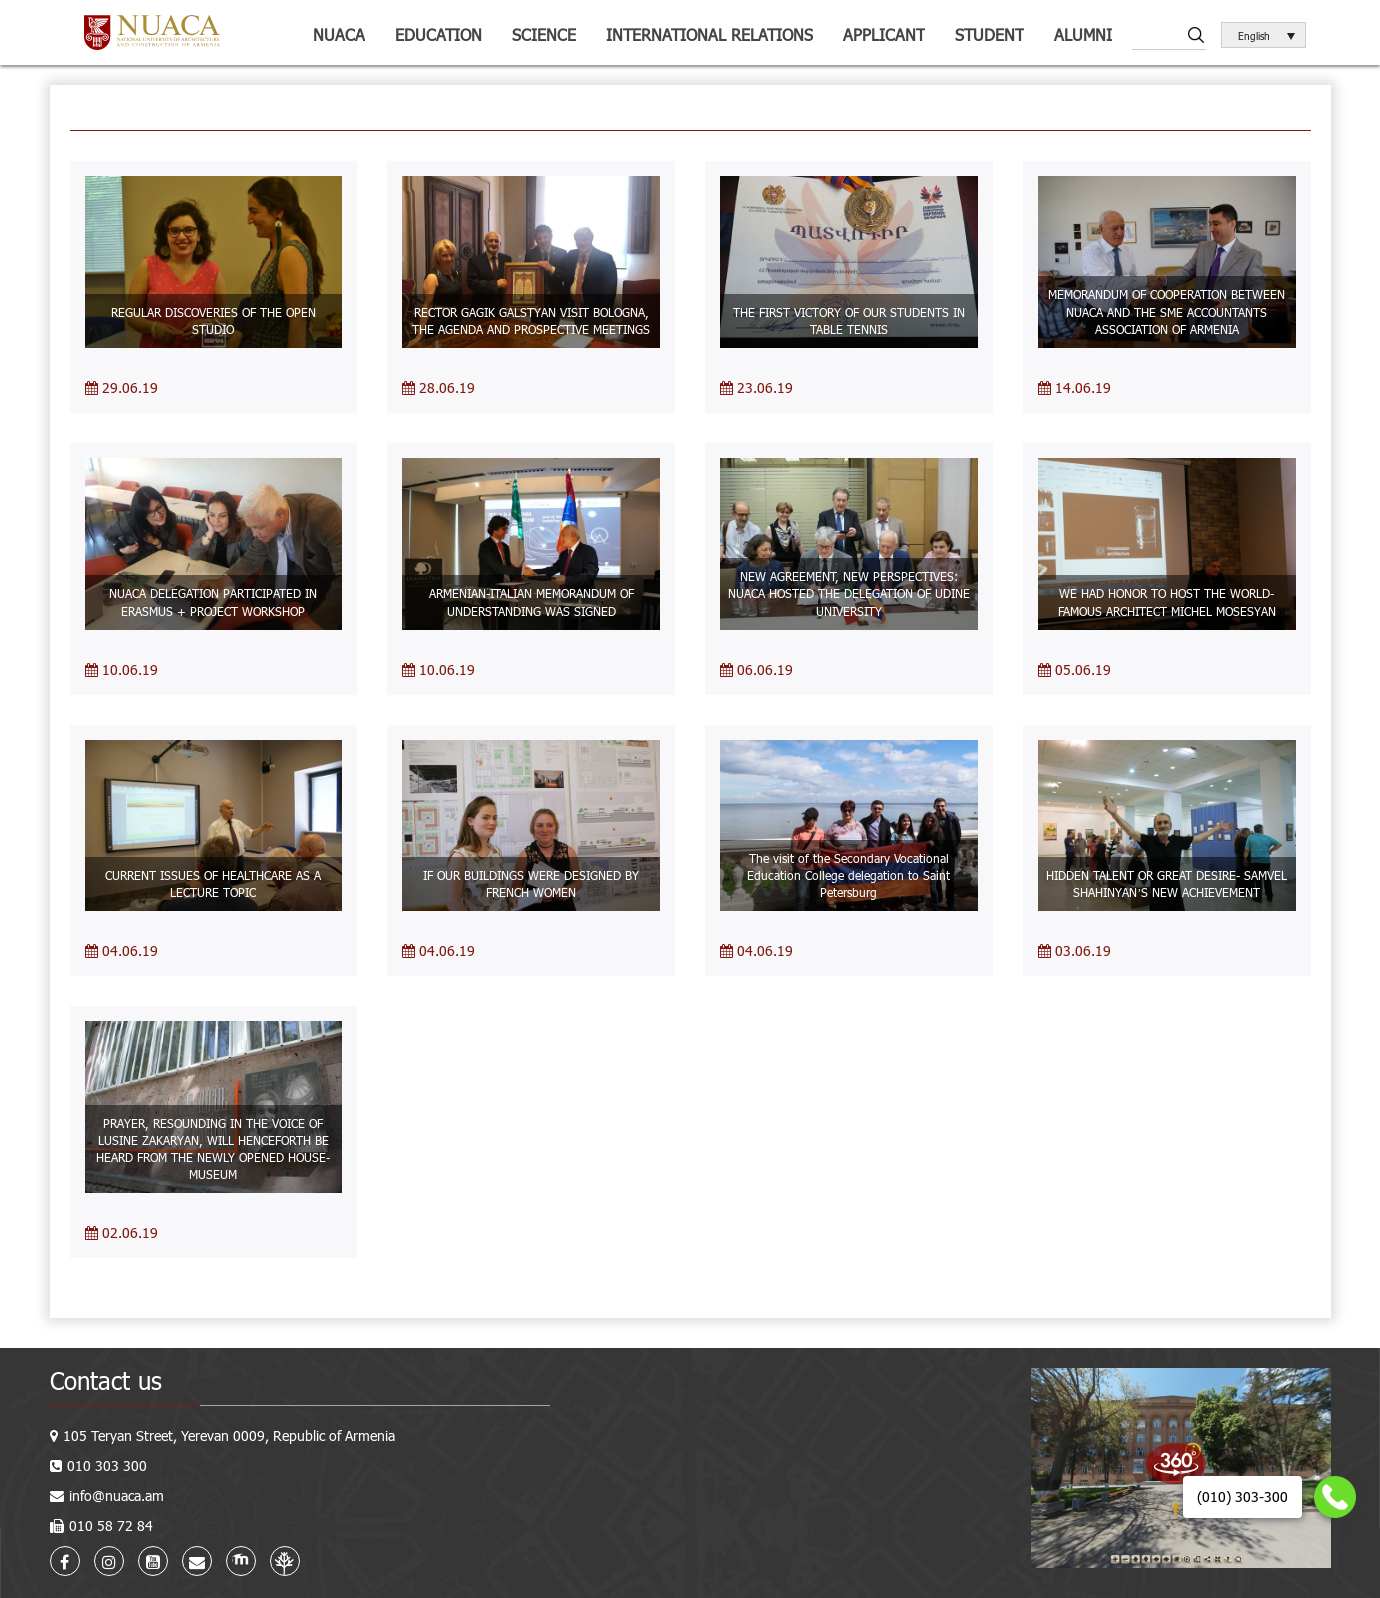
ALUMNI (1083, 34)
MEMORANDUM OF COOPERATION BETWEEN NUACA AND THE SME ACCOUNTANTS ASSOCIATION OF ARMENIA (1166, 311)
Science (544, 34)
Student (989, 34)
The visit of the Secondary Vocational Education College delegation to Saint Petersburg (848, 875)
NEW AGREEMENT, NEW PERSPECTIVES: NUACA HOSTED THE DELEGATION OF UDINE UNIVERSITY (849, 593)
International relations (709, 34)
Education (438, 34)
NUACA (339, 34)
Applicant (884, 34)
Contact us (106, 1380)
